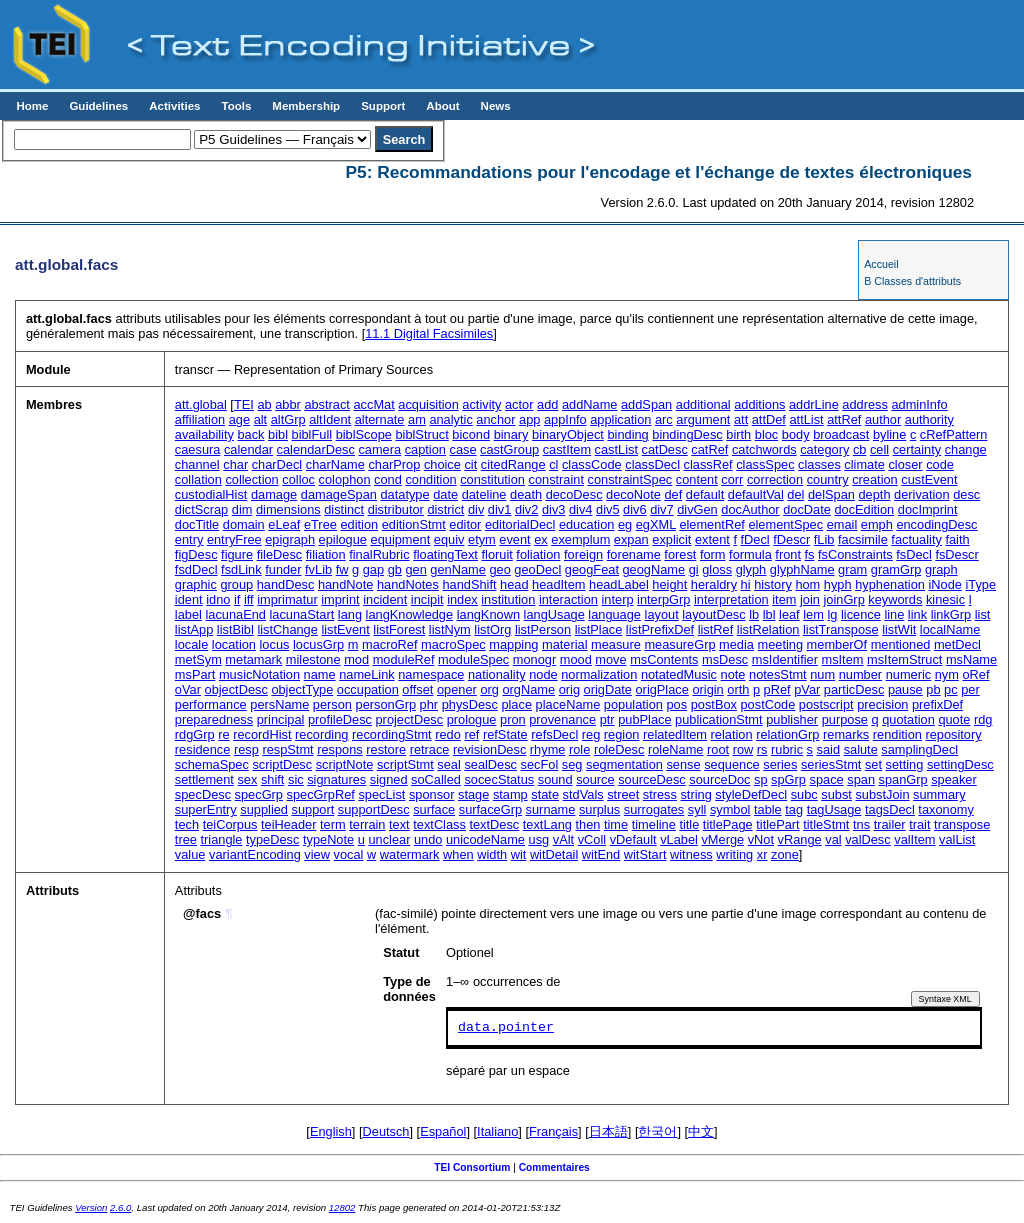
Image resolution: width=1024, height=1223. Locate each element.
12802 (342, 1207)
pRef (777, 689)
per (970, 689)
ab (264, 404)
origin (707, 689)
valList (957, 839)
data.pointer (506, 1028)
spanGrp (903, 779)
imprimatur (287, 599)
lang (350, 614)
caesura (198, 449)
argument (703, 419)
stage (473, 794)
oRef (975, 674)
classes (819, 464)
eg (625, 524)
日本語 (608, 1131)
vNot (761, 839)
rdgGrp (195, 734)
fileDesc (280, 554)
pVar (807, 689)
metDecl (957, 644)
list (983, 614)
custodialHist (211, 494)
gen (415, 569)
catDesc (665, 449)
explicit (671, 539)
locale (191, 644)
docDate (807, 509)
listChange (287, 629)
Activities (174, 106)
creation (875, 479)
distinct (344, 509)
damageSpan (339, 494)
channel (197, 464)
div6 (634, 509)
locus (275, 644)
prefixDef (937, 704)
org (489, 689)
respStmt (287, 749)
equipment (401, 539)
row (743, 749)
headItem (558, 584)
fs (810, 554)
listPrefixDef (660, 629)
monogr (534, 659)
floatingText (445, 554)
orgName (528, 689)
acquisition (428, 404)
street (623, 794)
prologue (472, 719)
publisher (792, 719)
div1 (499, 509)
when (458, 854)
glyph (751, 569)
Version (91, 1207)
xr (762, 854)
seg (572, 764)
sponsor (432, 794)
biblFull (312, 434)
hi (746, 584)
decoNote (633, 494)
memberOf (837, 644)
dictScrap (201, 509)
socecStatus (499, 779)
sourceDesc (652, 779)
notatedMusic (679, 674)
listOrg (492, 629)
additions (759, 404)
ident (189, 599)
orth (738, 689)
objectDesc (236, 689)
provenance (562, 719)
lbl (769, 614)
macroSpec (453, 644)
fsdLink (241, 569)
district (445, 509)
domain (244, 524)
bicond (471, 434)
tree (186, 839)
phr (429, 704)
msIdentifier (785, 659)
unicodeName (485, 839)
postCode (768, 704)
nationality (497, 674)
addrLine (814, 404)
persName (279, 704)
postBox (714, 704)
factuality (916, 539)
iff (249, 599)
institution (508, 599)
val (833, 839)
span (861, 779)
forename (634, 554)
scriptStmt (405, 764)
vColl (592, 839)
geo (499, 569)
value (190, 854)
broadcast (841, 434)
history (773, 584)
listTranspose (841, 629)
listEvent (345, 629)
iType (980, 584)
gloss (717, 569)
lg (832, 614)
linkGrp (951, 614)
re (223, 734)
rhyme (548, 749)
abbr (288, 404)
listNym (450, 629)
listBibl (235, 629)
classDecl (652, 464)
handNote (346, 584)
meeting (781, 644)
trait (919, 824)
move (610, 659)
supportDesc (374, 809)
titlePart (777, 824)
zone (785, 854)
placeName (568, 704)
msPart (195, 674)
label (188, 614)
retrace (430, 749)
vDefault (633, 839)
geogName (654, 569)
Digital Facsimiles (429, 333)
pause (905, 689)
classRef (708, 464)
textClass (439, 824)
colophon (345, 479)
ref (471, 734)
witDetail (554, 854)
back (250, 434)
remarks (846, 734)
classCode (592, 464)
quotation (908, 719)
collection (251, 479)
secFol (540, 764)
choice (442, 464)
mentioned (901, 644)
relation (732, 734)
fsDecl (914, 554)
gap (373, 569)
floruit (496, 554)
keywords (895, 599)
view (317, 854)
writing (734, 854)
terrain (367, 824)
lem (813, 614)
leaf (789, 614)
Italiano (497, 1131)
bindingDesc (687, 434)
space (827, 779)
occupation (368, 689)
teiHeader (289, 824)
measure (616, 644)
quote (954, 719)
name (320, 674)
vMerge (722, 839)
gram (852, 569)
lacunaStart (302, 614)
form (713, 554)
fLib (824, 539)
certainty (917, 449)
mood (576, 659)
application (620, 419)
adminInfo (919, 404)
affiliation (200, 419)
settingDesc (960, 764)
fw (342, 569)
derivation (922, 494)
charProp (394, 464)
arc (664, 419)
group (236, 584)
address (865, 404)
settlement (204, 779)
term (333, 824)
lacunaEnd (235, 614)
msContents (664, 659)
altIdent (330, 419)
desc (966, 494)
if (237, 599)
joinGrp (844, 599)
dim (242, 509)
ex (541, 539)
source (595, 779)
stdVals (583, 794)
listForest (399, 629)
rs (762, 749)
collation (198, 479)
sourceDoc (719, 779)
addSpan (646, 404)
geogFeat (592, 569)
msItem (843, 659)
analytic (450, 419)
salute (861, 749)
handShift (469, 584)
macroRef (389, 644)
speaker (954, 779)
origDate (608, 689)
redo (448, 734)
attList (806, 419)
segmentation (624, 764)
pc (951, 689)
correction (775, 479)
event (514, 539)
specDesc (203, 794)
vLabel (679, 839)
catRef (709, 449)
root (718, 749)
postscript (826, 704)
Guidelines (98, 106)
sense (683, 764)
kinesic (945, 599)
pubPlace (644, 719)
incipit (427, 599)
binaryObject (568, 434)
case (462, 449)
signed (389, 779)
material (565, 644)
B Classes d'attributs (912, 281)
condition (430, 479)
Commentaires (554, 1167)
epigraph (290, 539)
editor (465, 524)
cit (470, 464)
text (399, 824)
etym (482, 539)
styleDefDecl (751, 794)
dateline (484, 494)
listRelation (768, 629)
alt (261, 419)
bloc (766, 434)
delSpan (831, 494)
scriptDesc (282, 764)
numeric (909, 674)
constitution (492, 479)
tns (861, 824)
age (239, 419)
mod (356, 659)
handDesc (286, 584)
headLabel (619, 584)
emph (877, 524)
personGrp (386, 704)
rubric (787, 749)
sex (247, 779)
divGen (697, 509)
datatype (404, 494)
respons (340, 749)
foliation (538, 554)
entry (189, 539)
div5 (607, 509)
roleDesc (619, 749)
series (780, 764)
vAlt (563, 839)
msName (971, 659)
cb (860, 449)
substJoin (882, 794)
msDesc (725, 659)
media (736, 644)
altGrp (288, 419)
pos (676, 704)
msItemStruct (904, 659)
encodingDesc (936, 524)
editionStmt (414, 524)
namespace (431, 674)
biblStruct (421, 434)
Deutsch (386, 1131)
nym (947, 674)
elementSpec (785, 524)
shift (272, 779)
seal (448, 764)
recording (321, 734)
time (616, 824)
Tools (236, 106)
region (622, 734)
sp (761, 779)
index (462, 599)
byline (889, 434)
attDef (769, 419)
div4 (580, 509)
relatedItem (675, 734)
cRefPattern (954, 434)
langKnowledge (410, 614)
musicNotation (259, 674)
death (526, 494)
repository (953, 734)
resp (246, 749)
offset (417, 689)
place (516, 704)
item (784, 599)
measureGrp (679, 644)
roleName (675, 749)
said (828, 749)
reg (591, 734)
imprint (340, 599)
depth (875, 494)
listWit (899, 629)
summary (939, 794)
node (543, 674)
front (788, 554)
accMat (373, 404)
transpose (962, 824)
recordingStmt (392, 734)
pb (933, 689)
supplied (264, 809)
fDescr (791, 539)
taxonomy (945, 809)
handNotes (408, 584)
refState (505, 734)
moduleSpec (473, 659)
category (824, 449)
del (795, 494)
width (492, 854)
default (705, 494)
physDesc (470, 704)
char (235, 464)
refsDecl (554, 734)
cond (388, 479)
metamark (253, 659)
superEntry (206, 809)
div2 (526, 509)
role (579, 749)
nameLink (367, 674)
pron (513, 719)
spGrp (788, 779)
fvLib (318, 569)
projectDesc (410, 719)
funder (283, 569)
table (768, 809)
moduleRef (404, 659)
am (417, 419)
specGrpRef (321, 794)
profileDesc (340, 719)
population (633, 704)
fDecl (755, 539)
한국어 (657, 1131)
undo (428, 839)
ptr (607, 719)
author (883, 419)
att (741, 419)
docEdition (864, 509)
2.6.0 (120, 1207)
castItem (567, 449)
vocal (349, 854)
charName (335, 464)
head (514, 584)
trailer (890, 824)
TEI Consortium (472, 1167)
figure (237, 554)
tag (794, 809)
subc (804, 794)
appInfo (565, 419)
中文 (701, 1131)
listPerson (543, 629)
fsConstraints (855, 554)
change (966, 449)
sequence (732, 764)
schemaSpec (212, 764)
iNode (944, 584)
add (547, 404)
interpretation (731, 599)
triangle (221, 839)
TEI (244, 404)
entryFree (234, 539)
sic (296, 779)
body (796, 434)
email (842, 524)
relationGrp (787, 734)
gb (395, 569)
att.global (201, 404)
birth (738, 434)
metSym (198, 659)
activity (481, 404)
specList (381, 794)
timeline (654, 824)
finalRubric (379, 554)
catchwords (764, 449)
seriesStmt (831, 764)
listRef (716, 629)
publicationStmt (719, 719)
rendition (897, 734)
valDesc (868, 839)
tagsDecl (890, 809)
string (695, 794)
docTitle (197, 524)
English (331, 1131)
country (828, 479)
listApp (194, 629)
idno (218, 599)
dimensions (288, 509)
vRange (800, 839)
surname (551, 809)
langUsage (554, 614)
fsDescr (956, 554)
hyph (838, 584)
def (673, 494)
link (917, 614)
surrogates (654, 809)
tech (187, 824)
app (529, 419)
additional (703, 404)
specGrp (259, 794)
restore (386, 749)
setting (905, 764)
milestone (313, 659)
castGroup (509, 449)
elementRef (711, 524)
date (445, 494)
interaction (568, 599)
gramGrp (896, 569)
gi (694, 569)
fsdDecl (196, 569)
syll (697, 809)
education (587, 524)
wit (519, 854)
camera (379, 449)
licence (861, 614)
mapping (513, 644)
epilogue (343, 539)
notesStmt (778, 674)
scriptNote (345, 764)
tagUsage (834, 809)
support (313, 809)
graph (941, 569)
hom (807, 584)
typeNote (328, 839)
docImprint (928, 509)
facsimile (863, 539)
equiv (449, 539)
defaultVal (756, 494)
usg (539, 839)
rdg (983, 719)
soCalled (436, 779)
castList (616, 449)
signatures (336, 779)
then (587, 824)
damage (274, 494)
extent (712, 539)
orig (569, 689)
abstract (327, 404)
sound (555, 779)
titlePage (728, 824)
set (873, 764)
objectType (302, 689)
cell (879, 449)
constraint (556, 479)
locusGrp (318, 644)
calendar (248, 449)
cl (553, 464)
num (822, 674)
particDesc (854, 689)
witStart (645, 854)
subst (836, 794)
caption (425, 449)
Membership (306, 106)
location (234, 644)
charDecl (277, 464)
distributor (396, 509)
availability (204, 434)
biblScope (364, 434)
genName (458, 569)
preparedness (214, 719)
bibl (278, 434)
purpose (845, 719)
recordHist (262, 734)
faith (957, 539)
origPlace (662, 689)
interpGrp (663, 599)
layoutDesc (713, 614)
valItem (914, 839)
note (733, 674)
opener (457, 689)
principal (281, 719)
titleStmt (826, 824)
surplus (599, 809)
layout (662, 614)
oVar (188, 689)
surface (434, 809)
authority (929, 419)
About (442, 106)
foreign (583, 554)
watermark (410, 854)
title (689, 824)
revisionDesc (489, 749)
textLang (547, 824)
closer (905, 464)
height (669, 584)
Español (443, 1131)
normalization (599, 674)
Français (553, 1131)
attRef (844, 419)
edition (359, 524)
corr (732, 479)
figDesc (196, 554)
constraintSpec (630, 479)
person (332, 704)
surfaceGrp (490, 809)
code (940, 464)
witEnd (601, 854)
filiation (326, 554)
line (894, 614)
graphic (196, 584)
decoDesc (574, 494)
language (614, 614)
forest (680, 554)
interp (618, 599)
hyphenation (890, 584)
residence (203, 749)
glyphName (802, 569)
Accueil (881, 264)
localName (950, 629)
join (810, 599)
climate (864, 464)
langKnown (488, 614)
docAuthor (750, 509)
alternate (380, 419)
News (496, 106)
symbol (730, 809)
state (545, 794)
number (860, 674)
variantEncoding (255, 854)
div (476, 509)
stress (660, 794)
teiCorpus (230, 824)
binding (627, 434)
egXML (656, 524)
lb (754, 614)
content (697, 479)
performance (211, 704)
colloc (298, 479)
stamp (510, 794)
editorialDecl (520, 524)
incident (385, 599)
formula (750, 554)
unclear (389, 839)
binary (511, 434)
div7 (661, 509)
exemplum (580, 539)
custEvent (929, 479)
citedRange (513, 464)
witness (691, 854)
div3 (553, 509)
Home (32, 106)
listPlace (599, 629)
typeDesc (272, 839)
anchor (495, 419)
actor (519, 404)
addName (590, 404)
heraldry (714, 584)
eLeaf (284, 524)
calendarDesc (316, 449)
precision (882, 704)
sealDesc (490, 764)
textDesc (494, 824)
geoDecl (537, 569)
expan (631, 539)
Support (383, 106)
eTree (320, 524)
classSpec (765, 464)
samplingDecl (919, 749)
